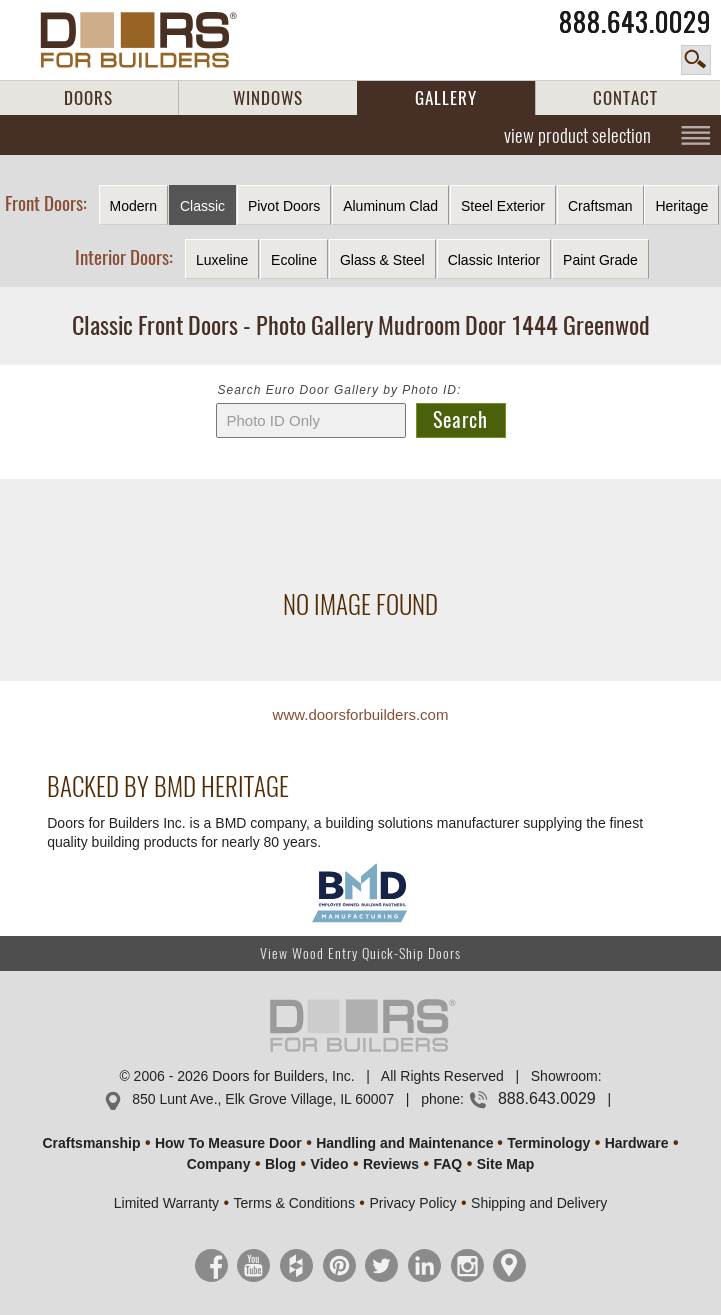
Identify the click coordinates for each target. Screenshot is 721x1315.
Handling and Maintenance (404, 1143)
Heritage (681, 206)
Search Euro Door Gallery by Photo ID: (340, 390)
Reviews (391, 1164)
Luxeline (222, 260)
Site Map (506, 1164)
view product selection (577, 135)
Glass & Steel (382, 260)
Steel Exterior (503, 206)
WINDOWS (268, 98)
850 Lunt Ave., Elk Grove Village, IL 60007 (263, 1099)
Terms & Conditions (294, 1203)
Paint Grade (600, 260)
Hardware (637, 1143)
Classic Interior (494, 260)
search (696, 60)
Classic (202, 206)
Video (330, 1164)
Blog (280, 1164)
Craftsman (600, 206)
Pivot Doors (284, 206)
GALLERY (446, 98)
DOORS (88, 98)
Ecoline (294, 260)
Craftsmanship (91, 1143)
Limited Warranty (166, 1203)
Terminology (548, 1143)
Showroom (564, 1076)
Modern (133, 206)
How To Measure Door (228, 1143)
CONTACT (625, 98)
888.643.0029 (635, 22)
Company (219, 1164)
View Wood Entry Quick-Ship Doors (360, 953)
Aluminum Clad (390, 206)
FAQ (447, 1164)
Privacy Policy (412, 1203)
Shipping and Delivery (539, 1203)
